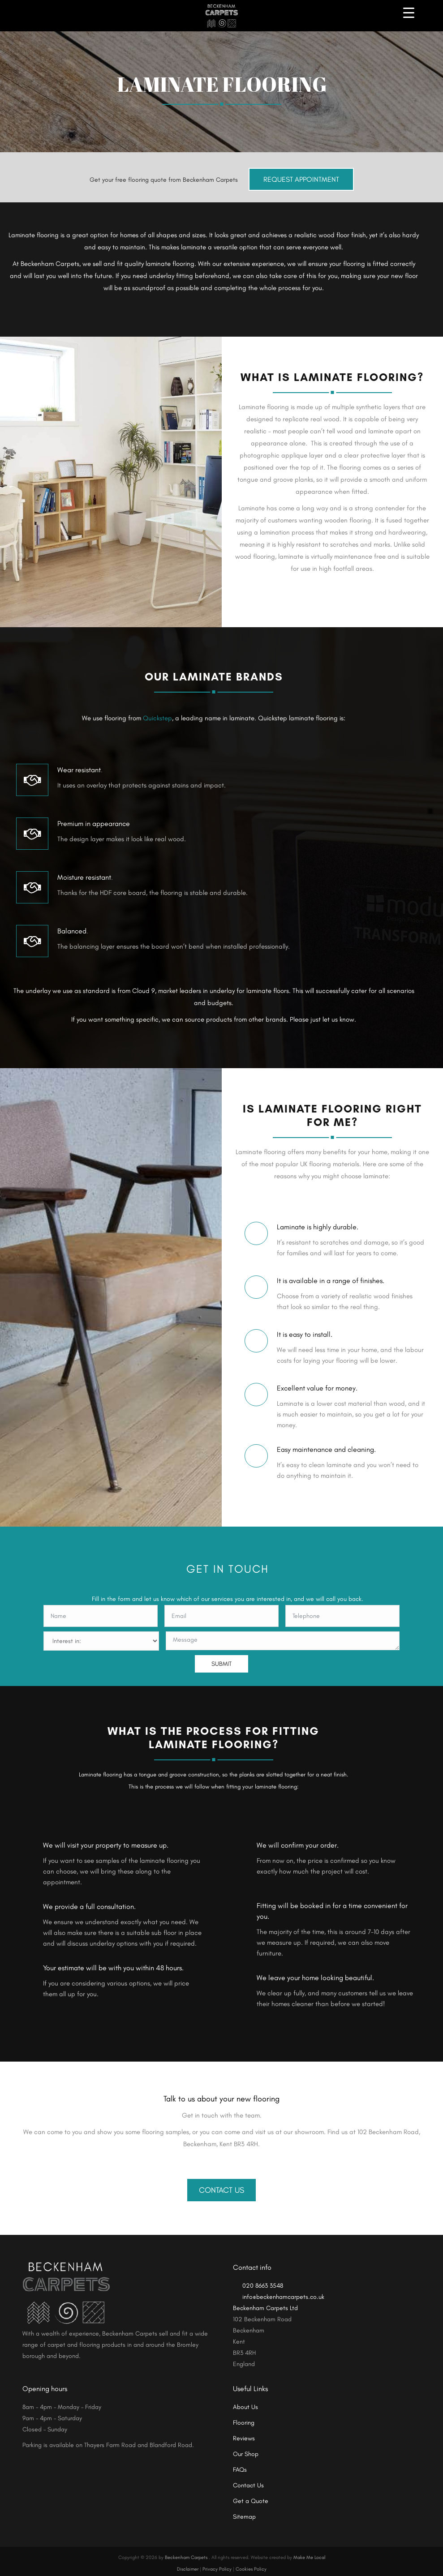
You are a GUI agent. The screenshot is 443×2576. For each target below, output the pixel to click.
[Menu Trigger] (408, 12)
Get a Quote (250, 2495)
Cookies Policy (251, 2564)
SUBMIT (221, 1658)
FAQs (240, 2464)
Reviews (244, 2432)
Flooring (243, 2417)
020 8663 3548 (258, 2280)
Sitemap (244, 2511)
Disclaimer (187, 2564)
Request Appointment (301, 174)
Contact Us (221, 2184)
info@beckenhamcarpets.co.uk (278, 2291)
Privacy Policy (217, 2564)
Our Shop (245, 2448)
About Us (245, 2401)
